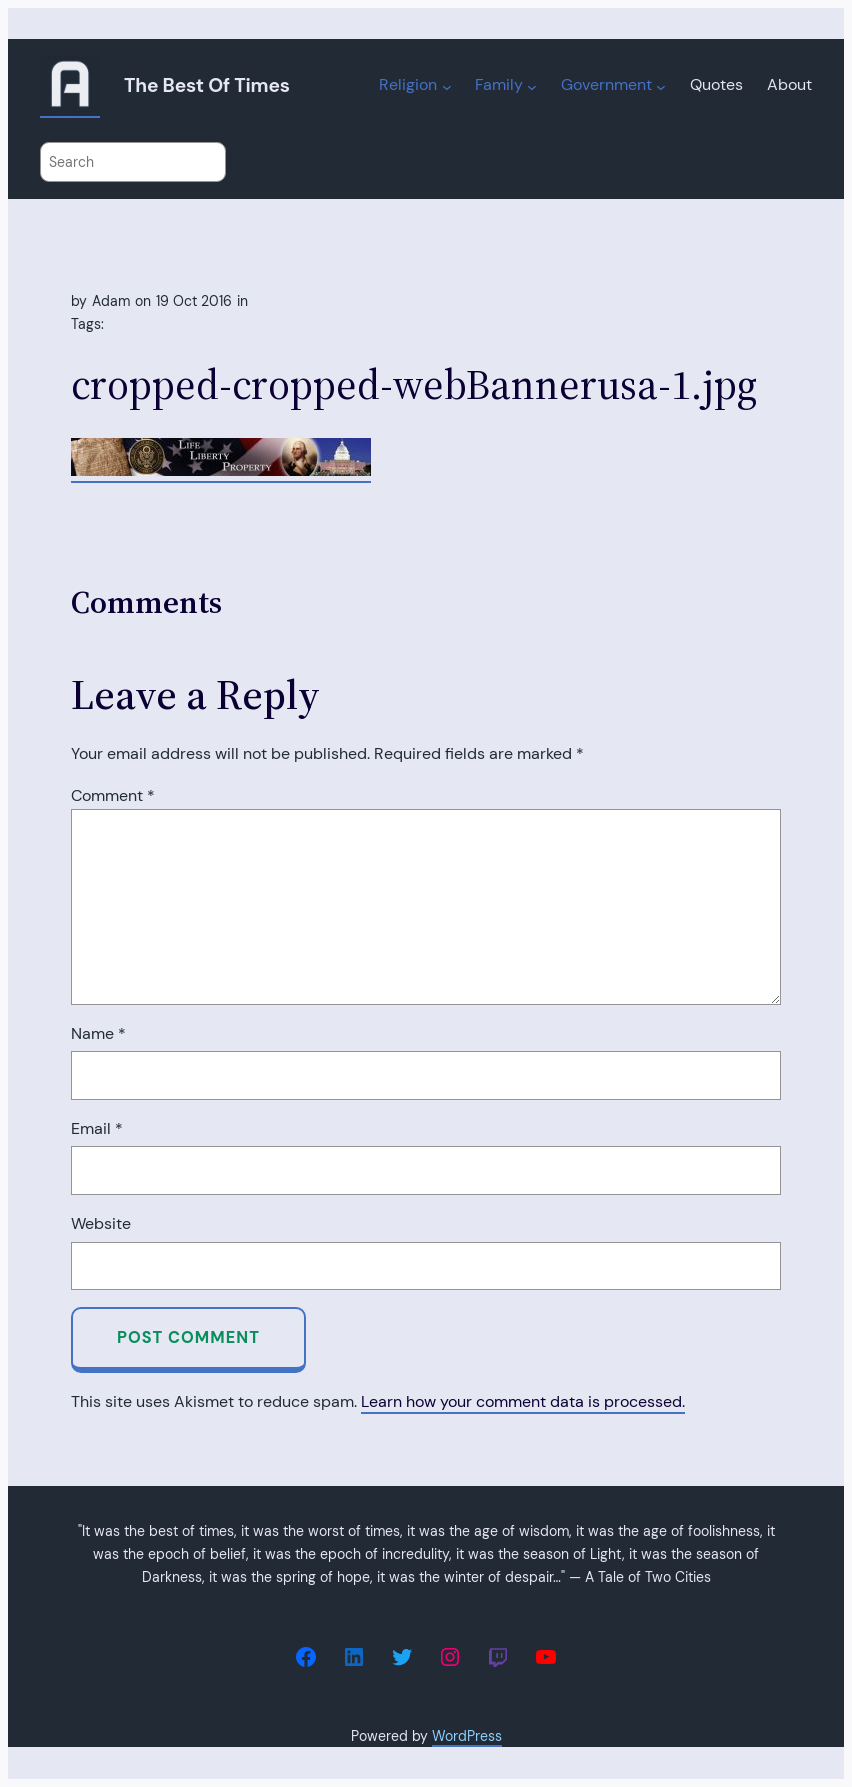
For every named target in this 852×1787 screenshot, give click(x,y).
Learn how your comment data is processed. (523, 1401)
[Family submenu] (532, 87)
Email (97, 1128)
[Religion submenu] (447, 87)
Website (101, 1223)
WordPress (467, 1736)
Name (98, 1033)
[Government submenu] (661, 87)
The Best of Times (207, 85)
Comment (113, 795)
